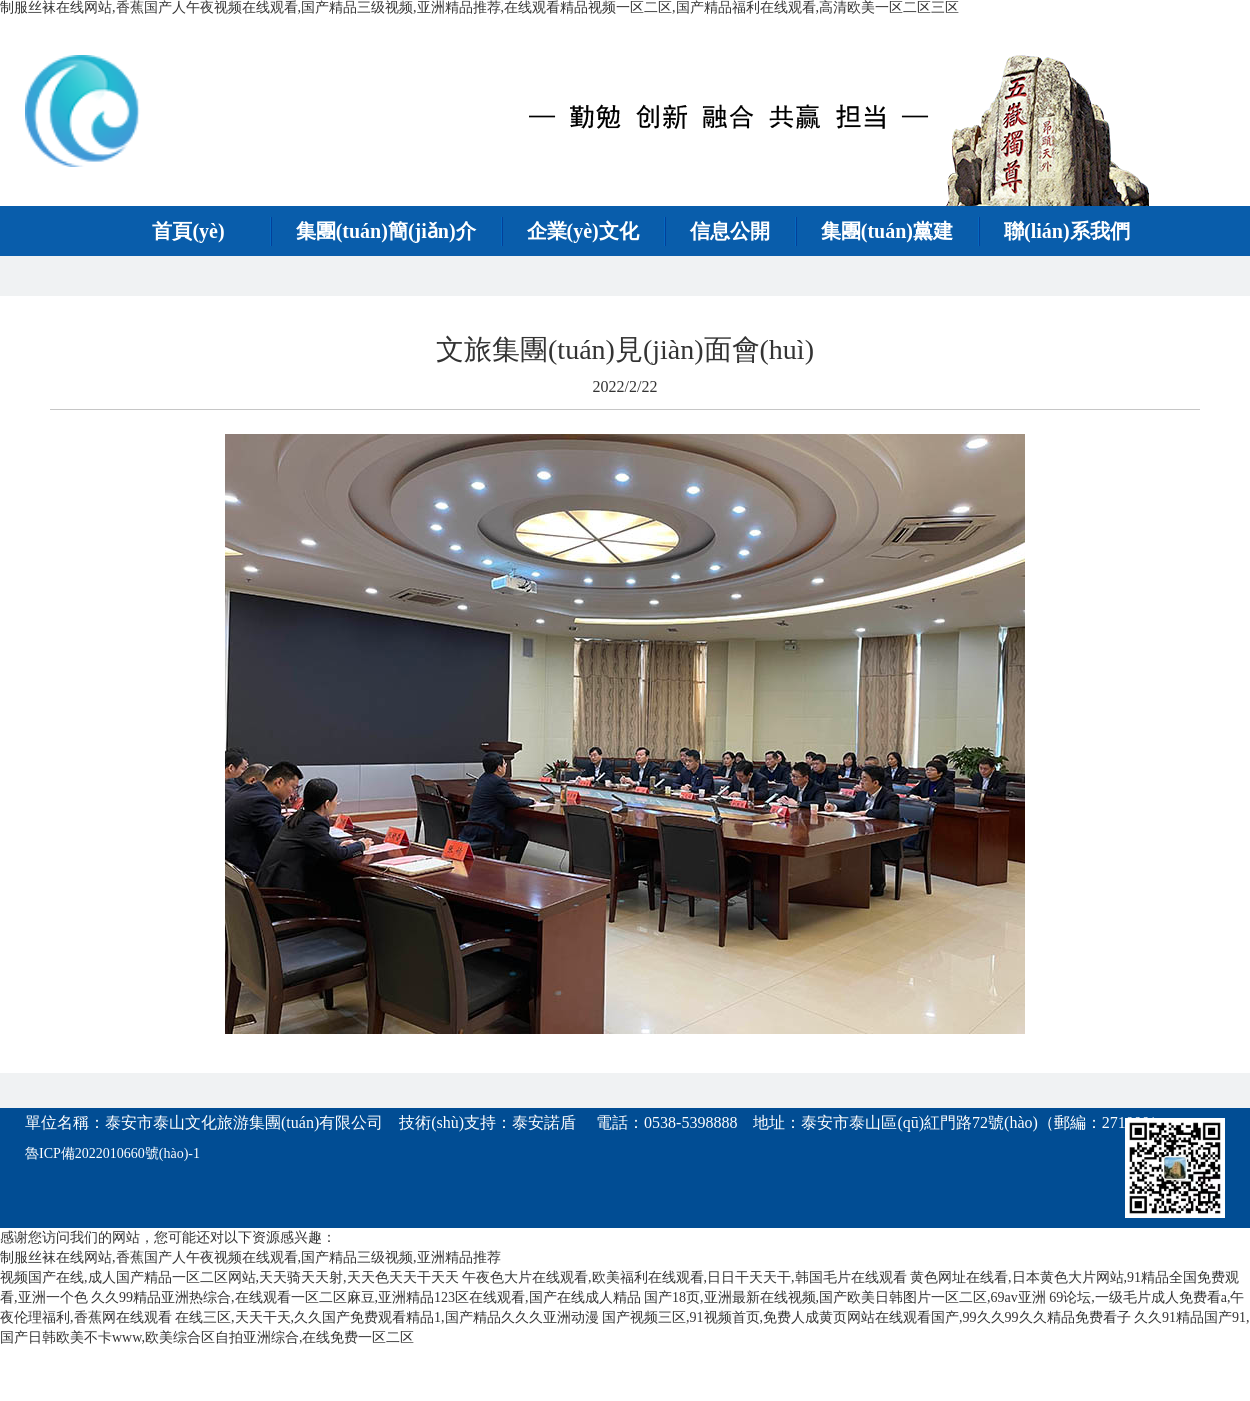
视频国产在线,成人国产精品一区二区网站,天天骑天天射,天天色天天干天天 (229, 1277)
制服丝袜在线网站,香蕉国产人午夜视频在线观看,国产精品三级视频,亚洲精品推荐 (250, 1257)
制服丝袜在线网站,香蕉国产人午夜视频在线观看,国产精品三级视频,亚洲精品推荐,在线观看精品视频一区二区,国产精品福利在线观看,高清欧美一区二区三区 (479, 7)
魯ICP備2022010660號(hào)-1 (112, 1153)
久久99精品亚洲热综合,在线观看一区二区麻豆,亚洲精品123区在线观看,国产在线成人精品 (366, 1297)
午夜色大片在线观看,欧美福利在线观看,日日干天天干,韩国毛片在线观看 (684, 1277)
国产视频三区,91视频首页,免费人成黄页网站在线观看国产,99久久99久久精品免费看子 (866, 1317)
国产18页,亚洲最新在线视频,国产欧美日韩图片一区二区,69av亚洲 (845, 1297)
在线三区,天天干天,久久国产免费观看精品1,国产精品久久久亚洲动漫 (387, 1317)
